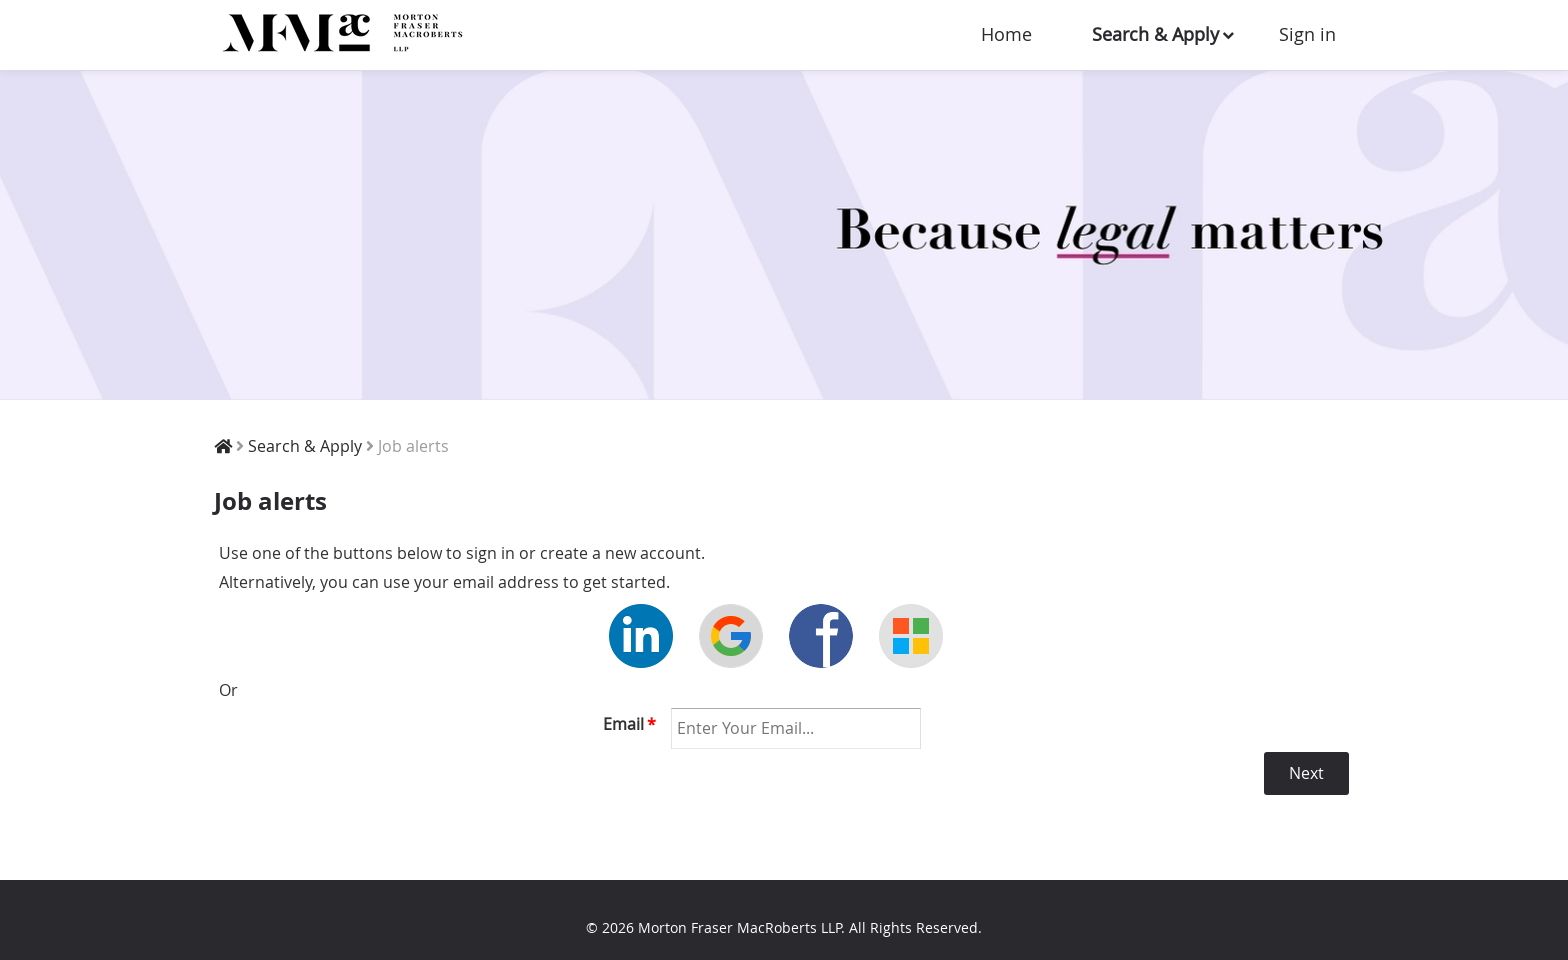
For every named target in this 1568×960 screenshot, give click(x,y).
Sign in (1307, 34)
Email (629, 724)
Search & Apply (1155, 34)
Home (1006, 34)
